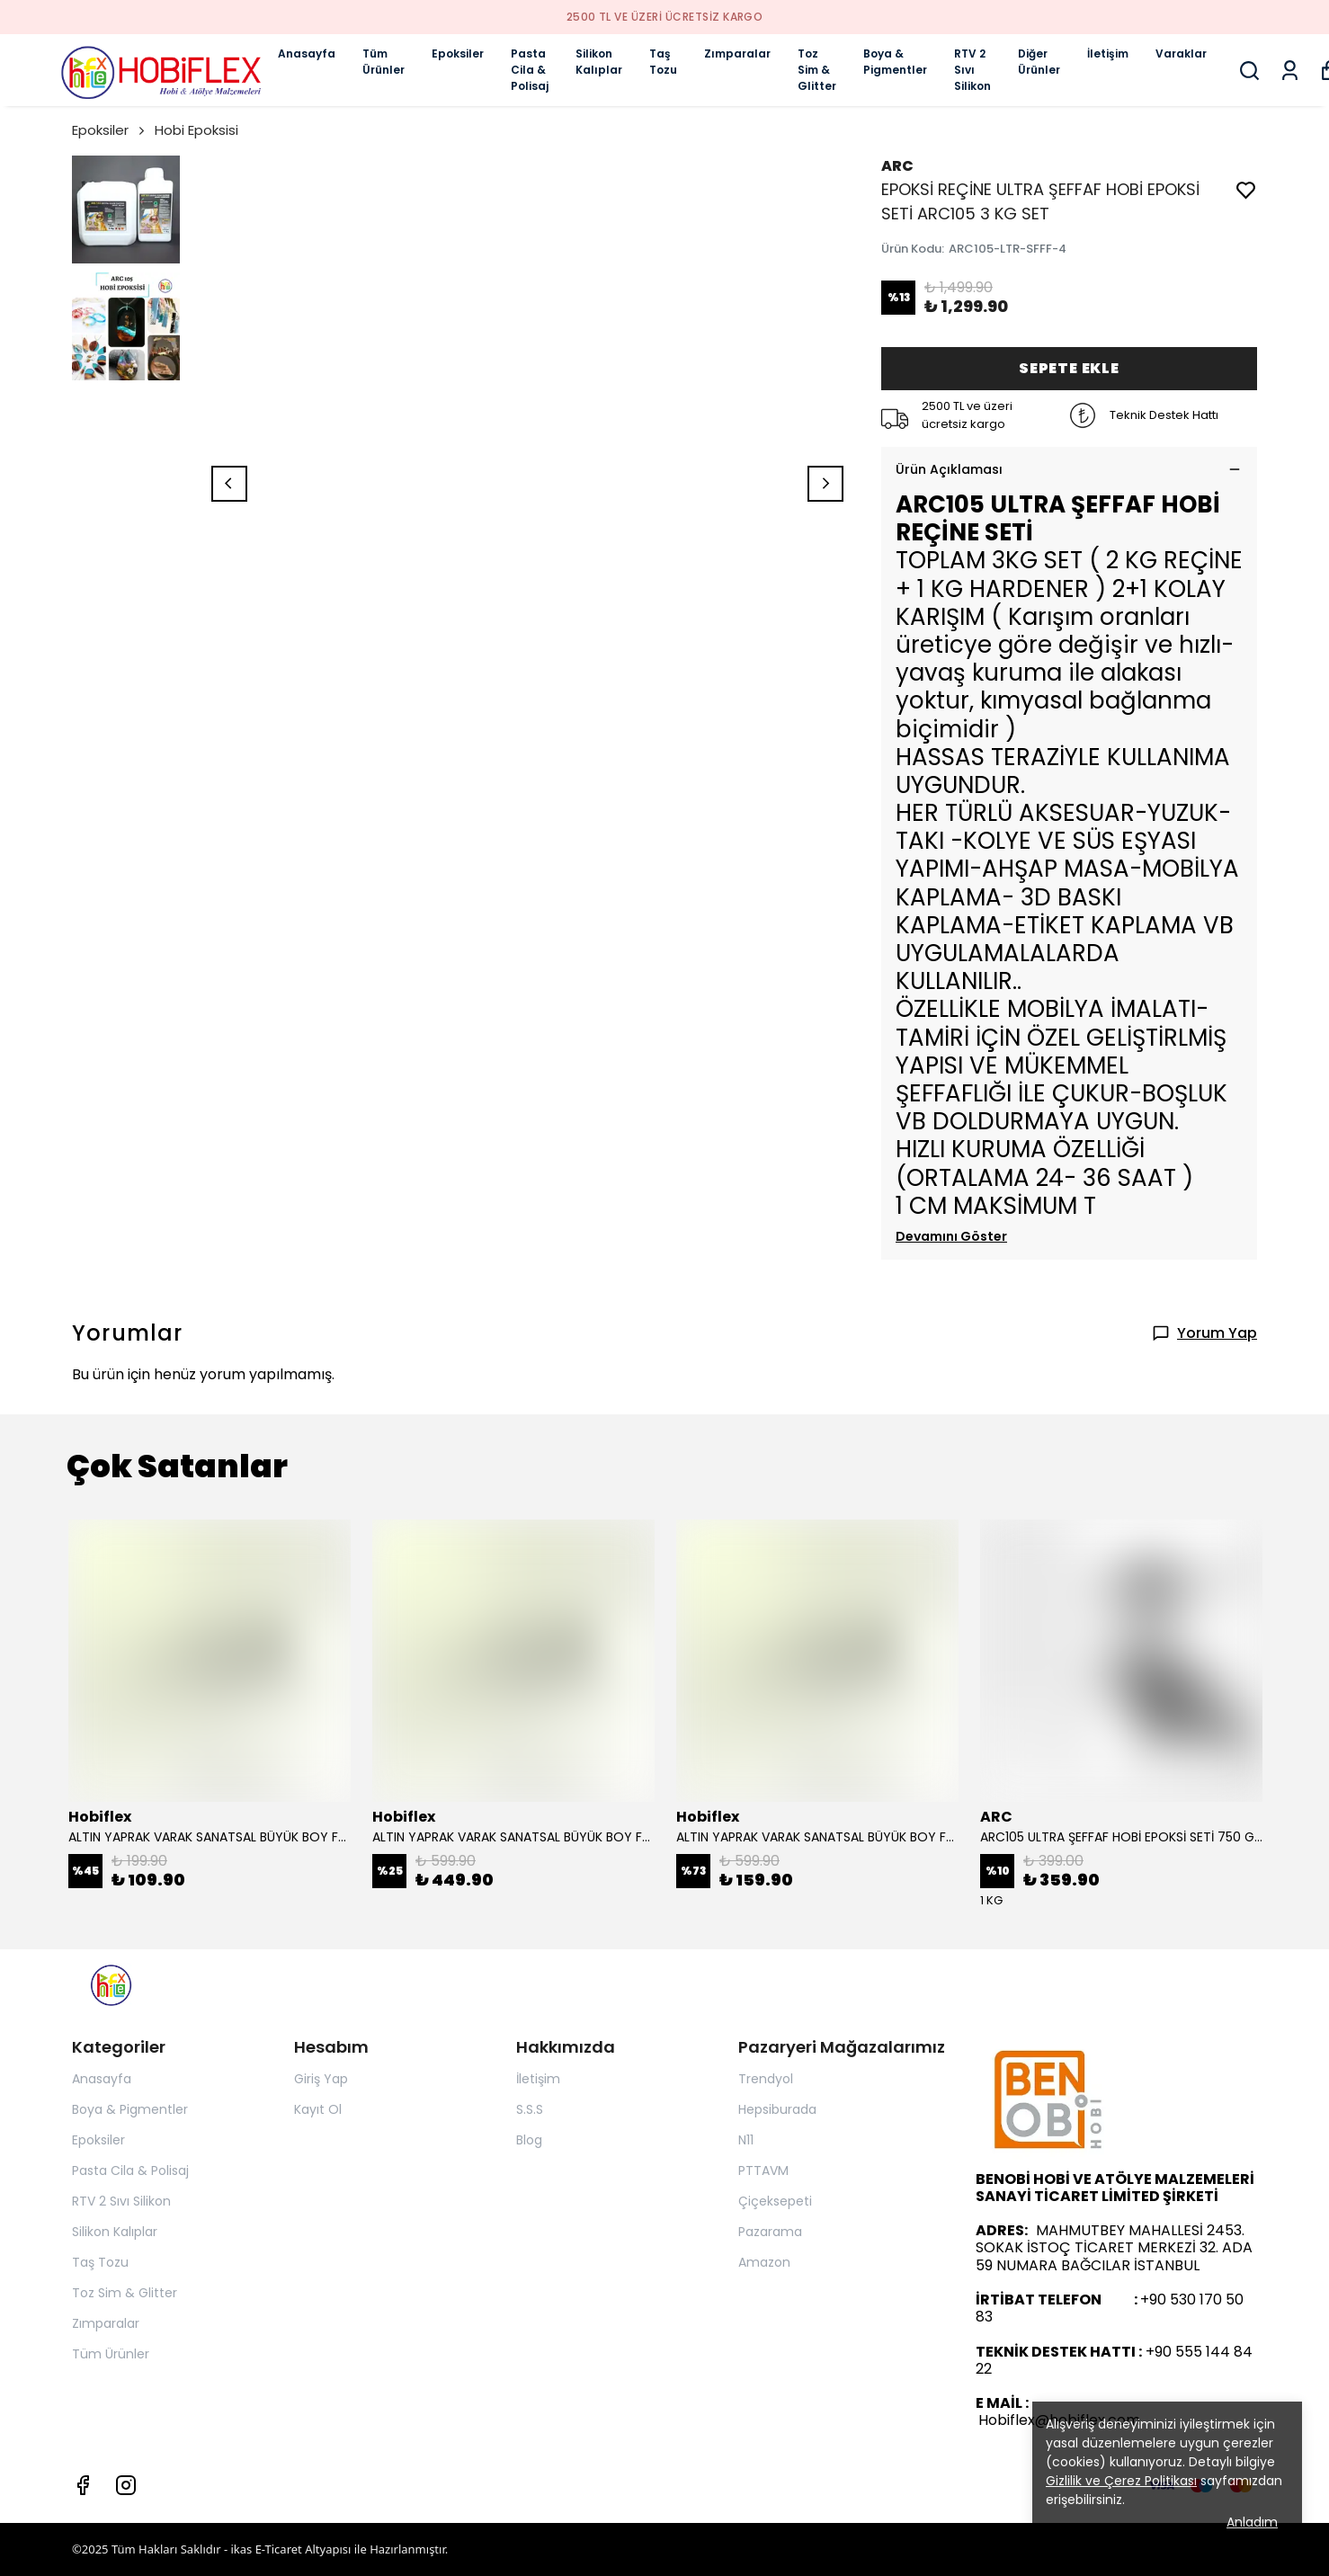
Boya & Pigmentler (895, 61)
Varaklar (1181, 53)
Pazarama (770, 2232)
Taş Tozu (663, 61)
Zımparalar (737, 53)
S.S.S (529, 2109)
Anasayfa (306, 53)
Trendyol (765, 2079)
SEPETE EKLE (1069, 368)
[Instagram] (126, 2485)
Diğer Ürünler (1039, 61)
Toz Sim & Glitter (817, 70)
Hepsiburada (777, 2109)
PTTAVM (763, 2170)
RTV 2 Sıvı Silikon (972, 70)
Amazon (764, 2262)
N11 (746, 2140)
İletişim (1107, 53)
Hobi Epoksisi (196, 129)
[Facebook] (83, 2485)
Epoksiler (458, 53)
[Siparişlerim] (1290, 70)
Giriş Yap (321, 2079)
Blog (529, 2140)
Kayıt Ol (318, 2109)
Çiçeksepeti (775, 2201)
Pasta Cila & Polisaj (530, 70)
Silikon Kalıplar (598, 61)
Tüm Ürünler (383, 61)
